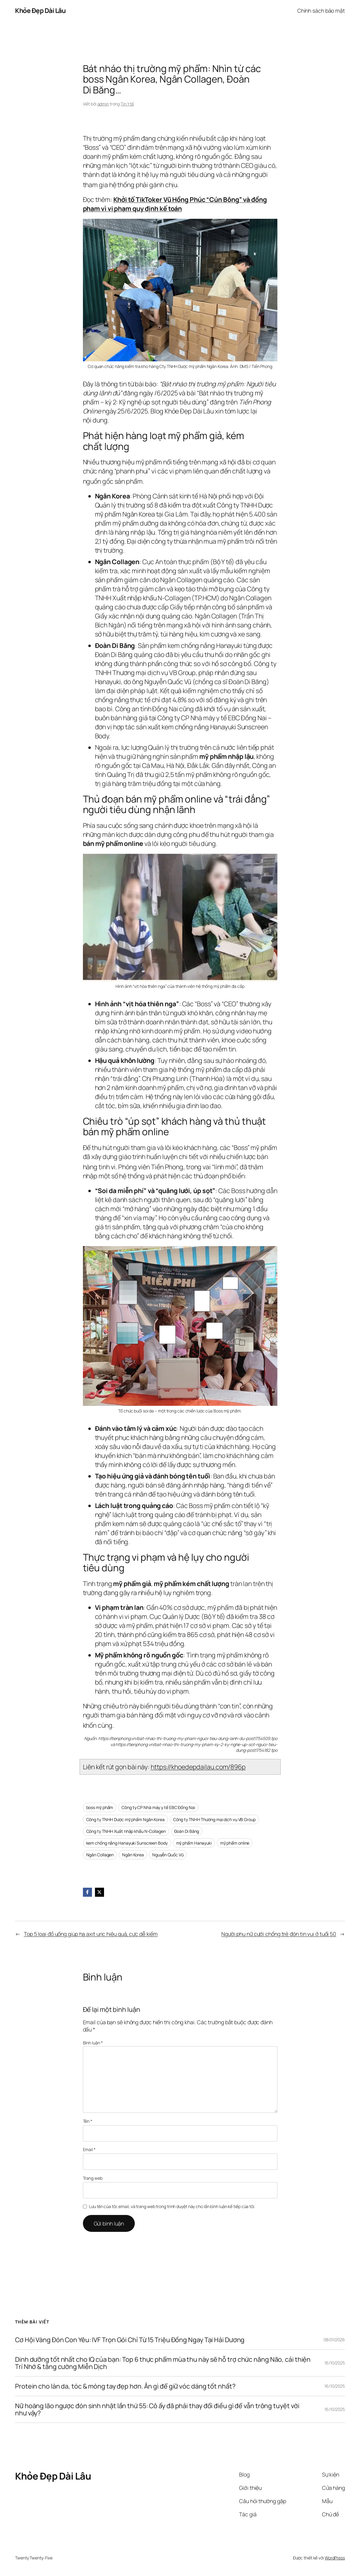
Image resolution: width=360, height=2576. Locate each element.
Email (89, 2149)
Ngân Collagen (100, 1855)
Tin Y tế (127, 104)
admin (103, 104)
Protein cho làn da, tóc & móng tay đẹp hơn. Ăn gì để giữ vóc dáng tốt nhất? (125, 2386)
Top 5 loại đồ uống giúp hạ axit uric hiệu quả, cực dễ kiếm (91, 1933)
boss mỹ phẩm (99, 1807)
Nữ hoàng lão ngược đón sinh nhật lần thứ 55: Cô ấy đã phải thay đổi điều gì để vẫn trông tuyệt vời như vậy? (157, 2409)
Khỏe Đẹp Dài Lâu (40, 10)
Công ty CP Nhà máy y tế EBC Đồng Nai (158, 1807)
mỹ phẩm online (235, 1843)
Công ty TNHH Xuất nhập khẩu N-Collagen (126, 1831)
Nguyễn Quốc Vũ (168, 1855)
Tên (88, 2121)
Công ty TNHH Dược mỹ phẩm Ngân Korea (125, 1819)
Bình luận (93, 2043)
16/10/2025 (334, 2363)
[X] (99, 1892)
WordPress (335, 2558)
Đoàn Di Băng (186, 1831)
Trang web (93, 2178)
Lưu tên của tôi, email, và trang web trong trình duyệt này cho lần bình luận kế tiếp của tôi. (172, 2206)
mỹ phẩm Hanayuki (194, 1843)
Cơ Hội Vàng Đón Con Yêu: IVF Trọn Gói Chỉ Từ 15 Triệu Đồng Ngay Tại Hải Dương (130, 2339)
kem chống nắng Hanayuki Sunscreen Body (127, 1843)
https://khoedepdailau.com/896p (198, 1766)
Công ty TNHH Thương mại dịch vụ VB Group (214, 1819)
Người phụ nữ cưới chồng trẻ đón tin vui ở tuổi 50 (278, 1933)
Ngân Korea (133, 1855)
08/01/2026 (334, 2339)
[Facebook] (87, 1892)
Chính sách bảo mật (321, 10)
